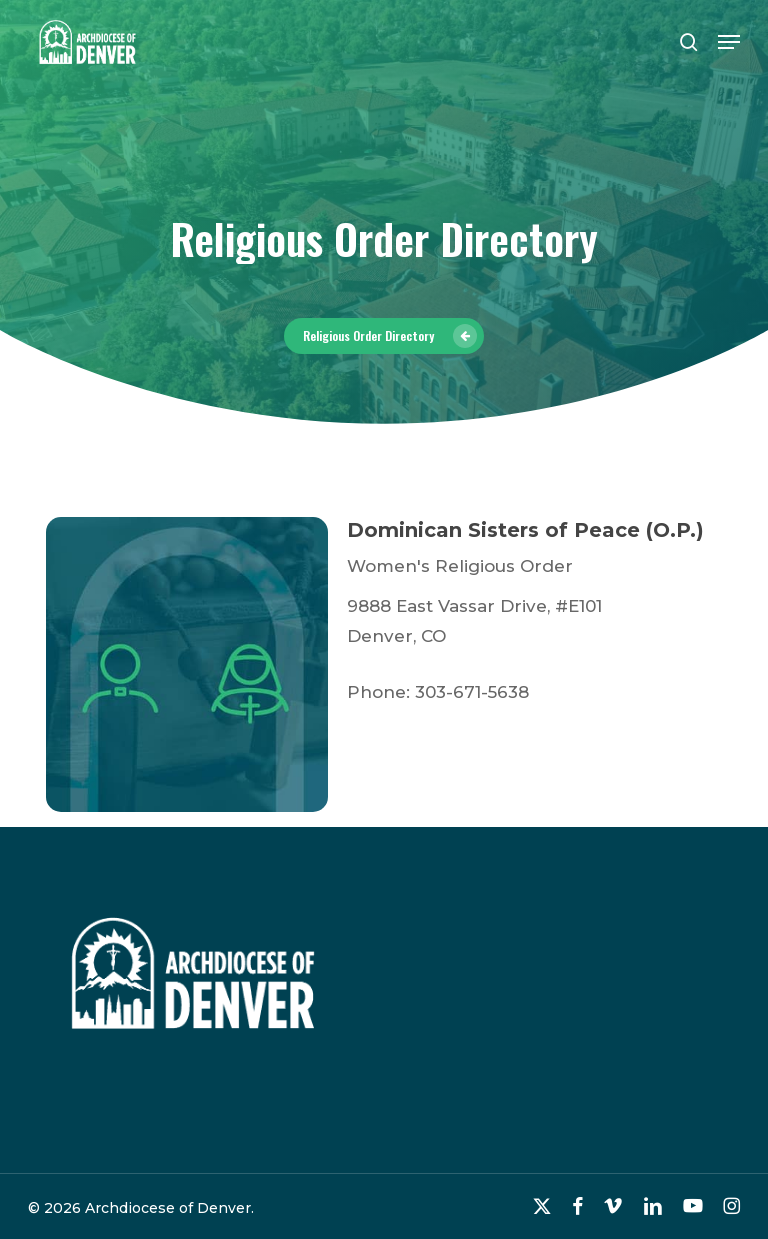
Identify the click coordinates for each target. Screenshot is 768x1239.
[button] (729, 42)
